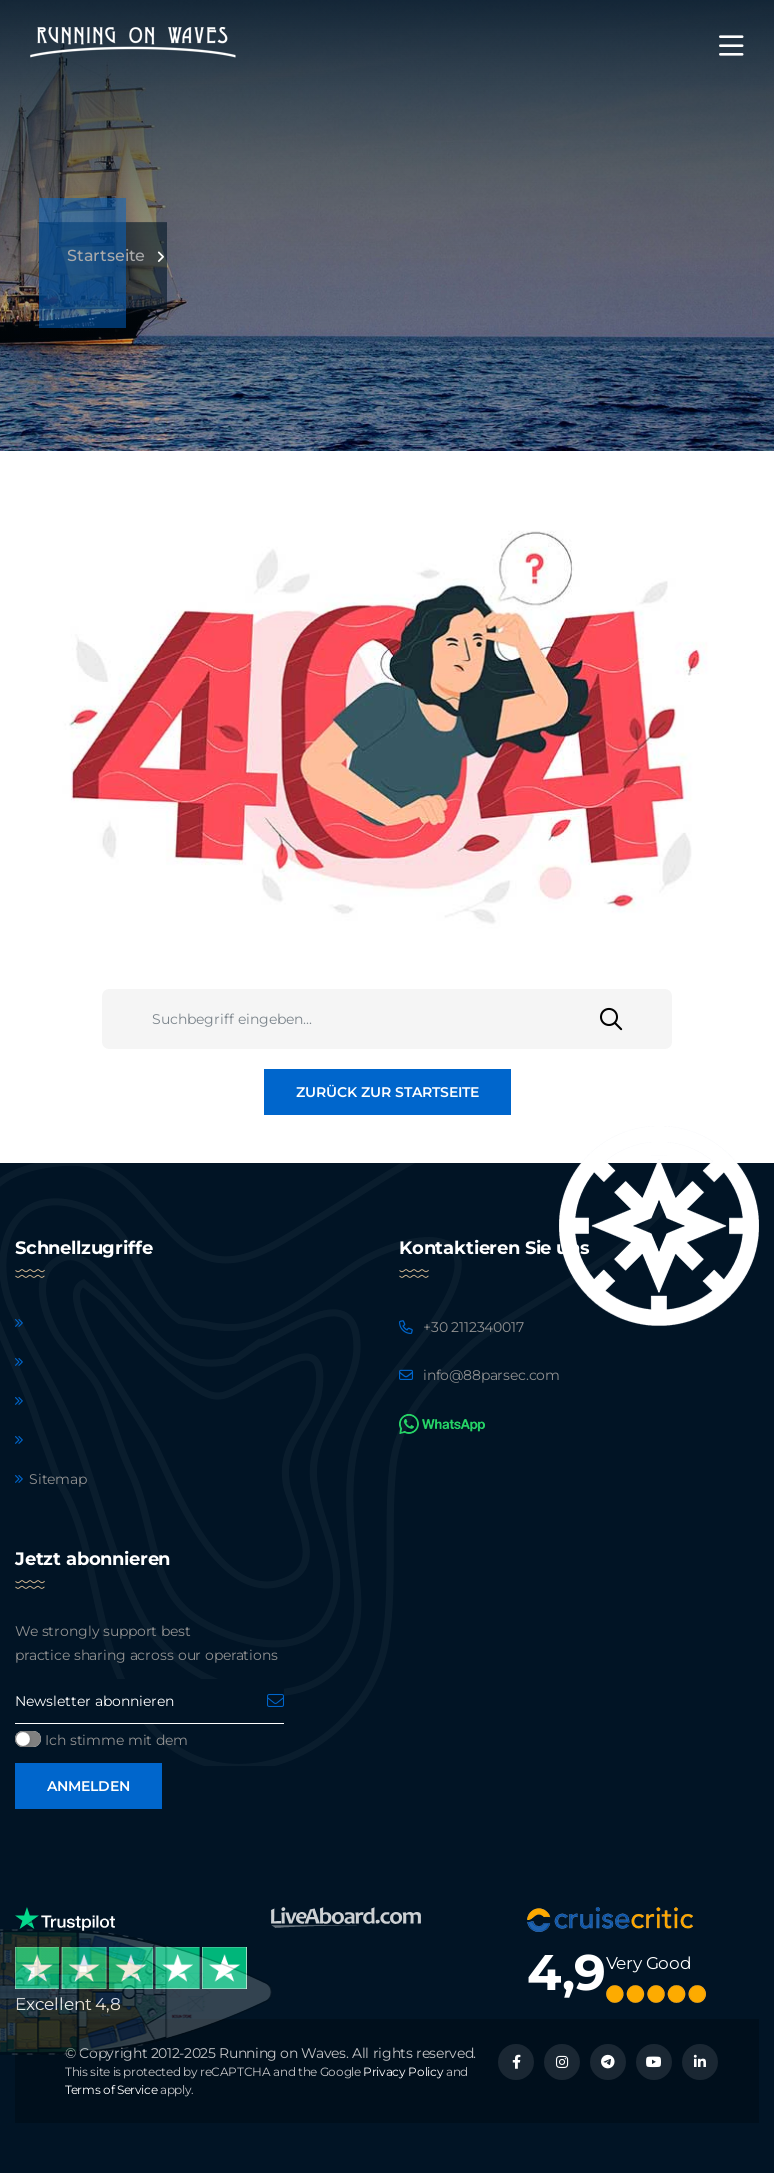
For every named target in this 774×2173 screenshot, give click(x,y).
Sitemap (58, 1479)
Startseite (106, 255)
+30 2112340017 (473, 1327)
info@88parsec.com (491, 1375)
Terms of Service (111, 2089)
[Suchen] (636, 1019)
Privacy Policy (403, 2071)
